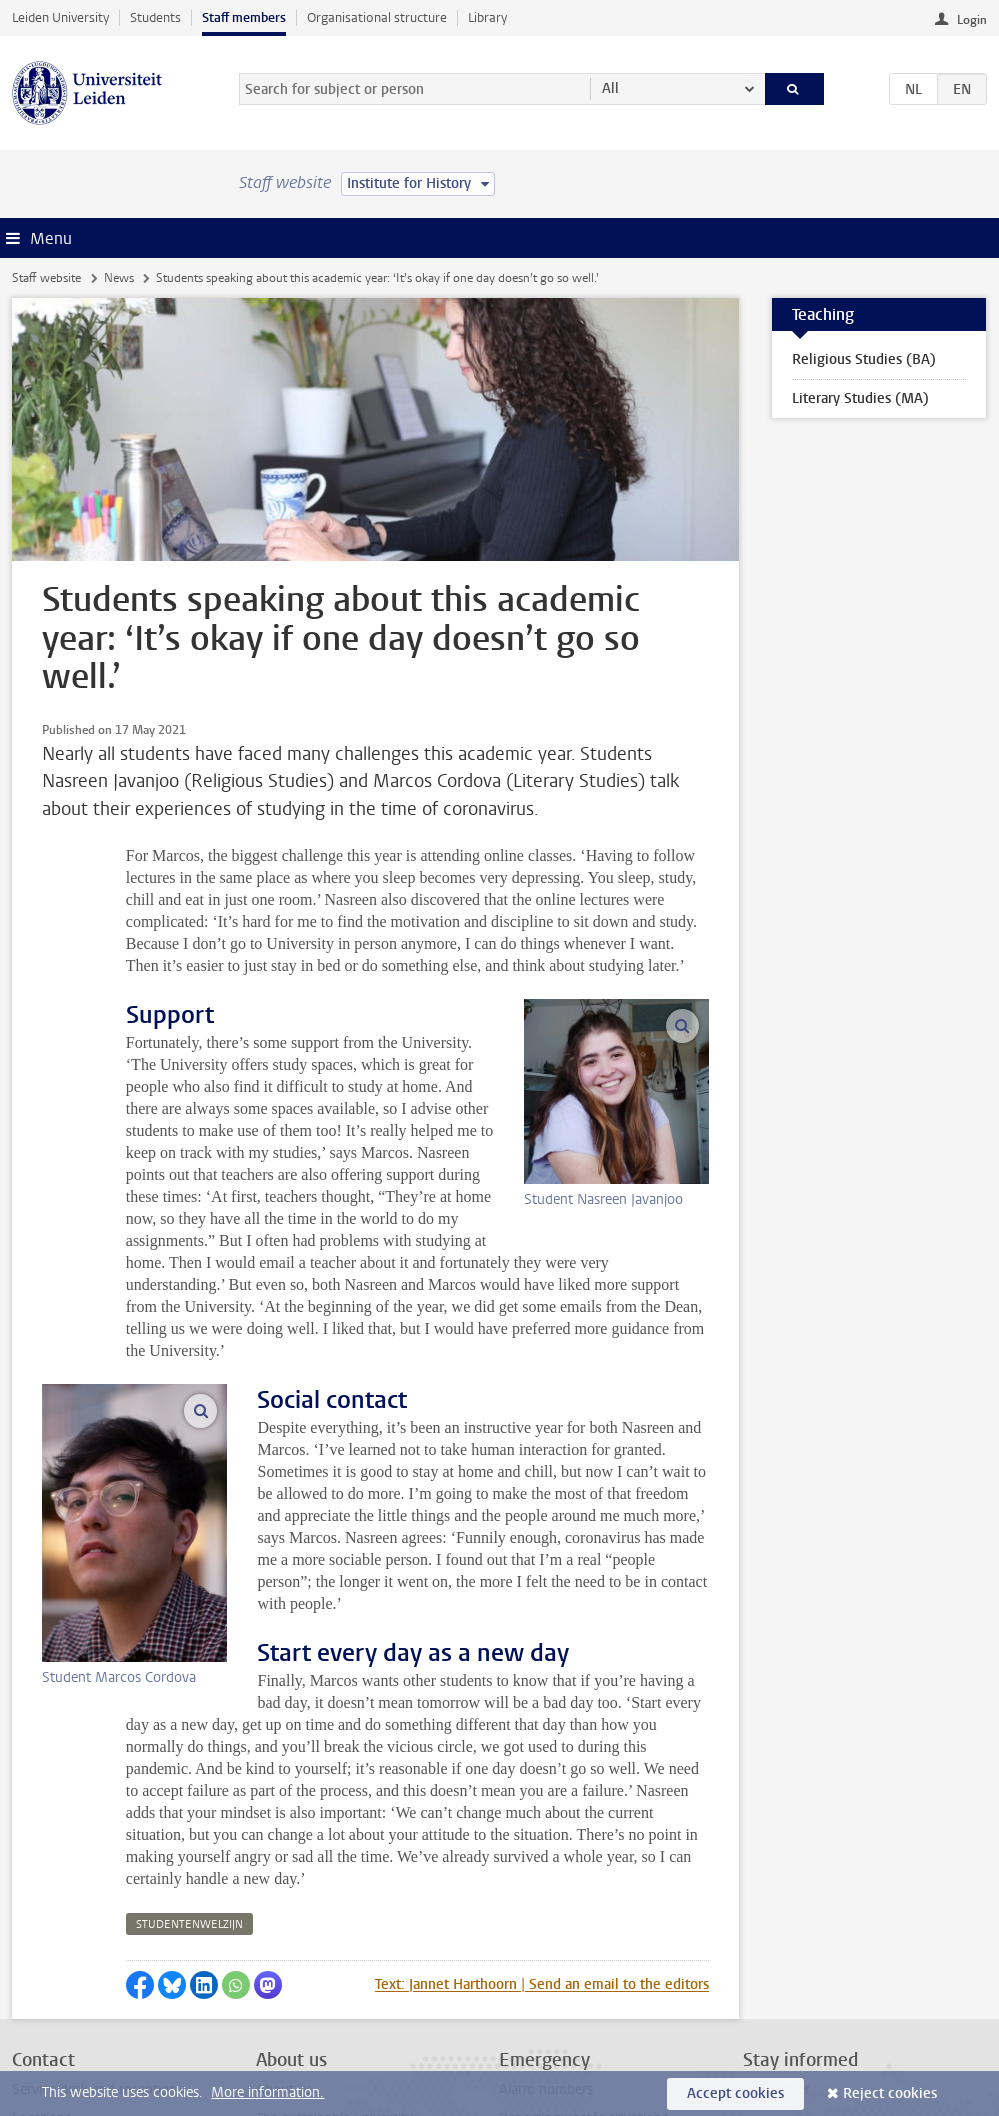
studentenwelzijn (189, 1770)
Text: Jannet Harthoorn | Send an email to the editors (542, 1830)
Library (487, 17)
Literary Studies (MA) (860, 398)
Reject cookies (890, 2093)
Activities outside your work (342, 2052)
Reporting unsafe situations (583, 1964)
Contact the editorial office (93, 1993)
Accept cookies (735, 2093)
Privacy (34, 2023)
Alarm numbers (546, 1935)
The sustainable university (334, 1964)
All (610, 88)
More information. (267, 2092)
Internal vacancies (311, 1993)
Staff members (244, 17)
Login (972, 20)
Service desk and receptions (97, 1935)
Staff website (46, 278)
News (119, 278)
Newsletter (776, 1935)
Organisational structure (377, 17)
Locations (41, 1964)
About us (284, 1935)
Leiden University (60, 17)
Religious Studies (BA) (864, 359)
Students (155, 17)
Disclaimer (43, 2052)
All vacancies (295, 2023)
